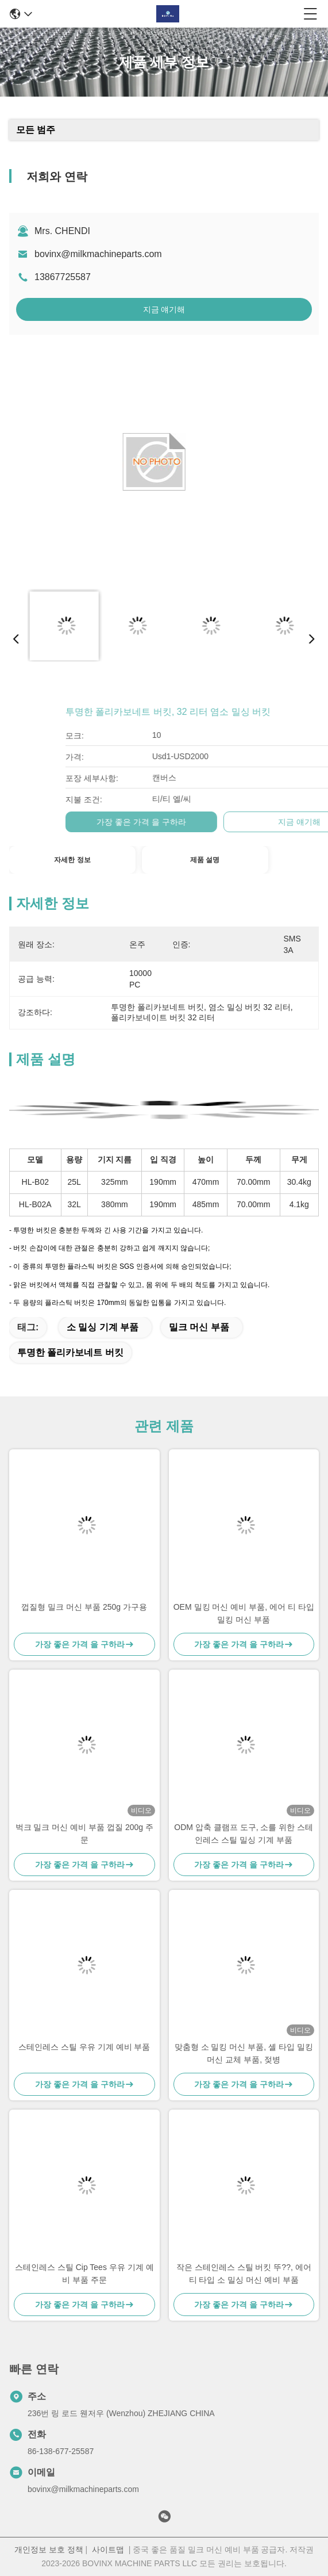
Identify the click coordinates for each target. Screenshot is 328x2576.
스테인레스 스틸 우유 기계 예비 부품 (84, 2046)
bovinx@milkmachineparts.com (98, 254)
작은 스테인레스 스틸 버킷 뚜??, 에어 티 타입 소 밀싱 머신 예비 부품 (243, 2273)
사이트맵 (108, 2549)
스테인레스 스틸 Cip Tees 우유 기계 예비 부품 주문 (84, 2273)
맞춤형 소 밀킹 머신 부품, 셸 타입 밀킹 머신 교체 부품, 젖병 (244, 2053)
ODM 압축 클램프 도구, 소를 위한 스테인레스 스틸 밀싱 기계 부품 (243, 1833)
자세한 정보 (72, 860)
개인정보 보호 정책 (48, 2549)
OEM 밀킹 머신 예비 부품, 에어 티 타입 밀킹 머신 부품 (243, 1613)
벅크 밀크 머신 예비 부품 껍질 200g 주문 (84, 1833)
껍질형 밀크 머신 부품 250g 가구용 (84, 1607)
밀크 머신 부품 (199, 1327)
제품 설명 (204, 860)
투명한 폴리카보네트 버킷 (70, 1352)
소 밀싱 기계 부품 (102, 1327)
